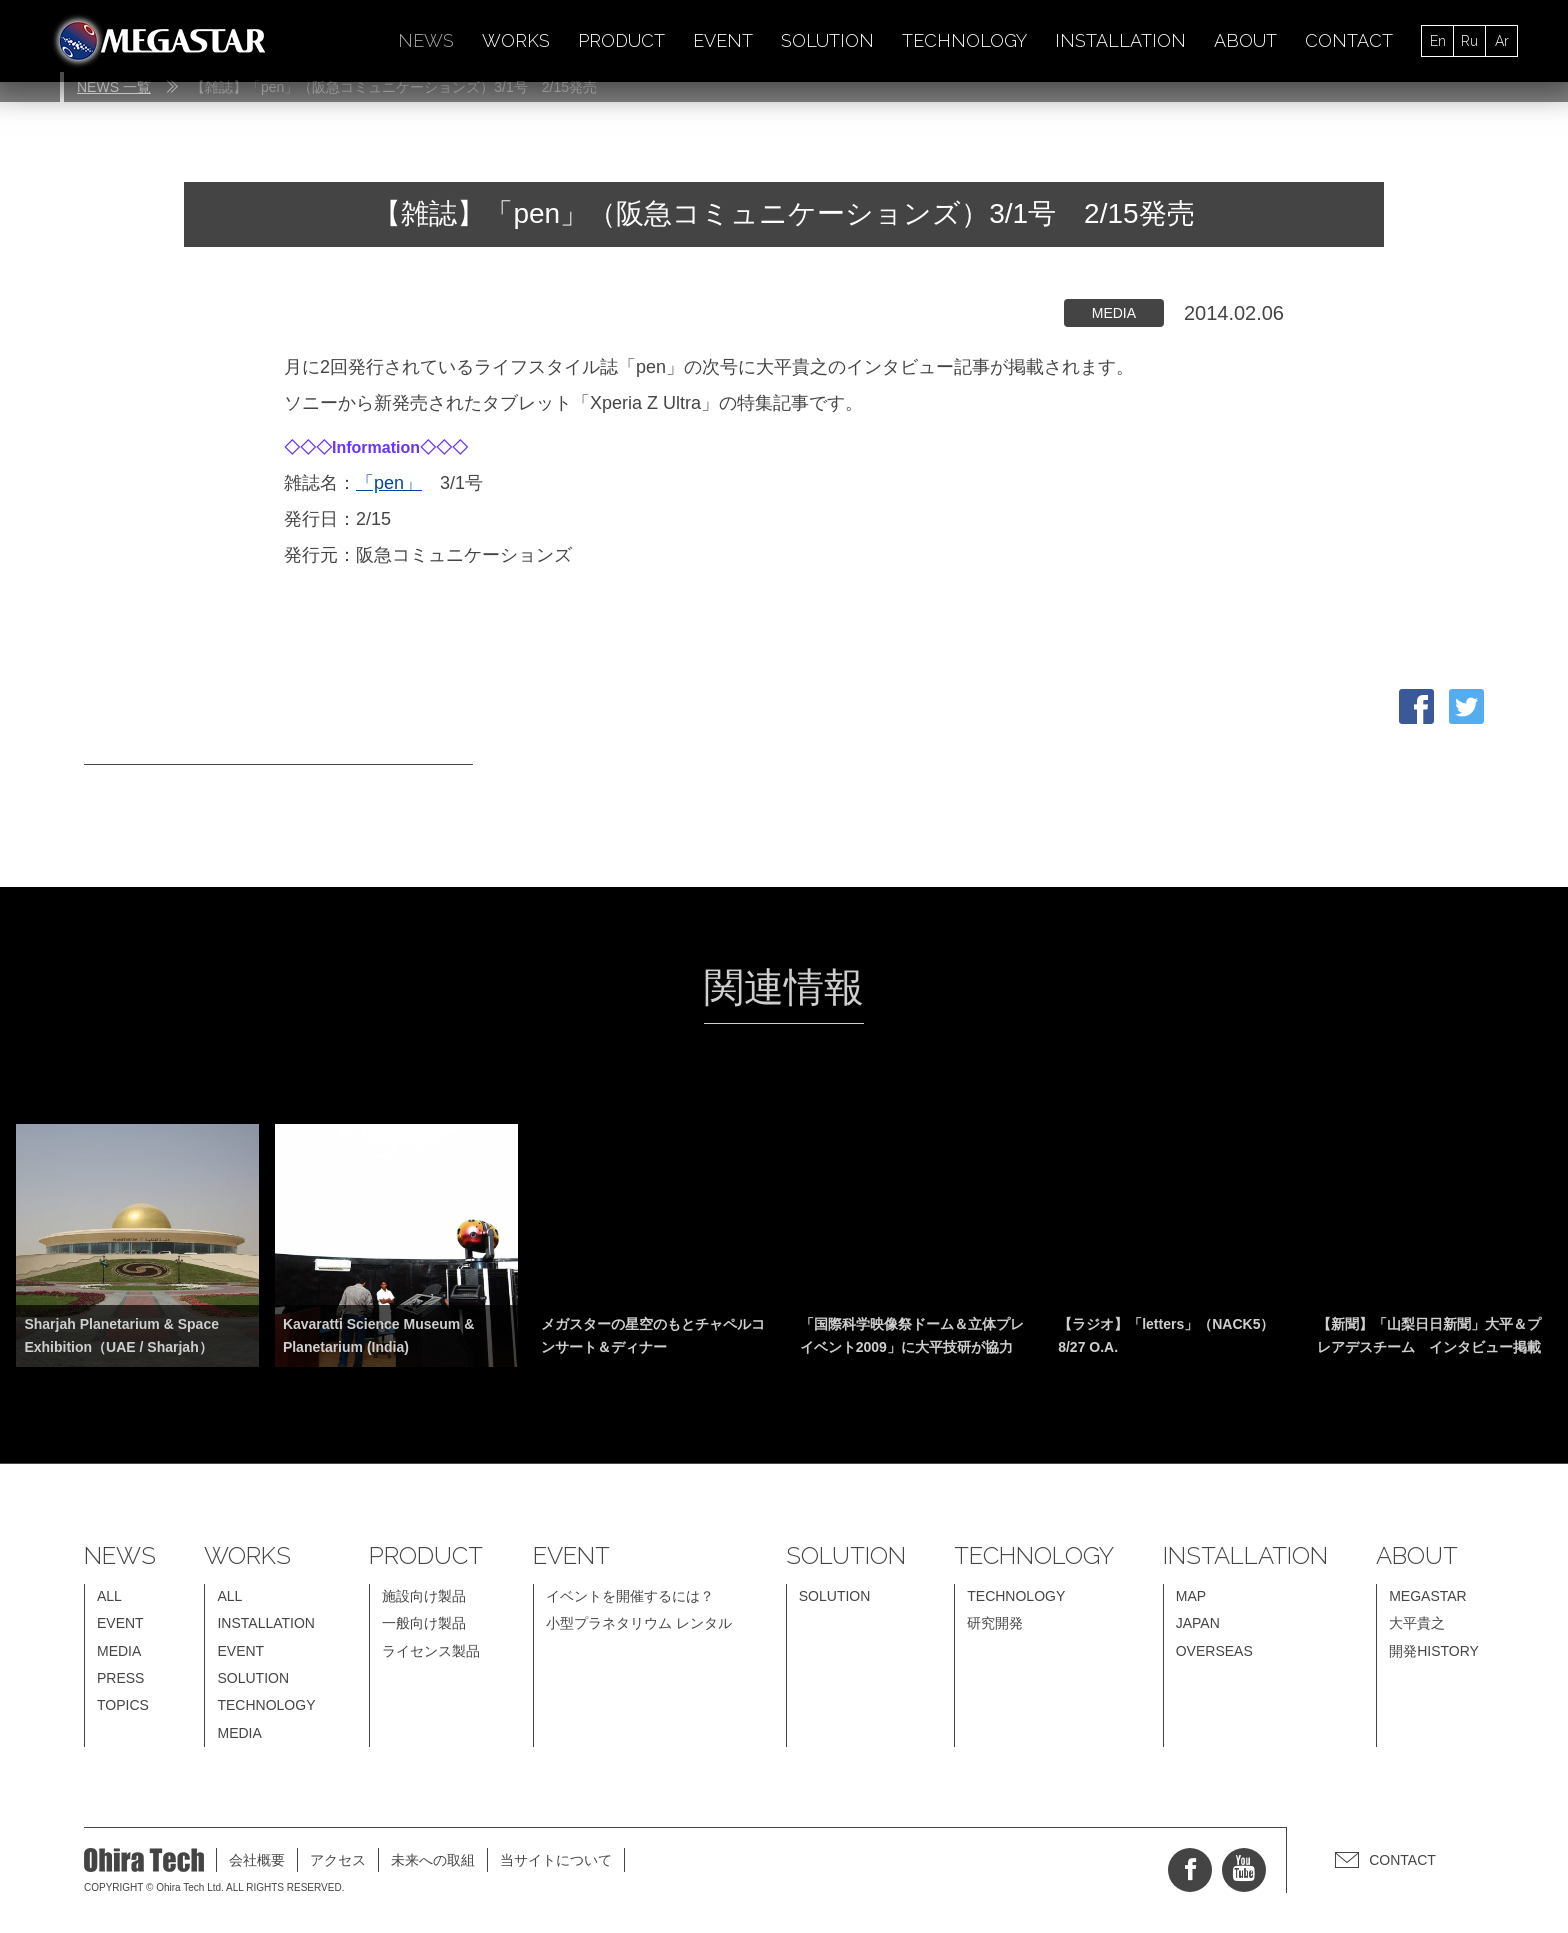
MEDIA (119, 1651)
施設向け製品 (424, 1596)
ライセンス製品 (431, 1651)
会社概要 (257, 1860)
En (1438, 41)
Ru (1469, 41)
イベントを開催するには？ (630, 1596)
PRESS (120, 1678)
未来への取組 (433, 1860)
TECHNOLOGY (964, 40)
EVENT (723, 40)
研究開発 (995, 1623)
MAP (1191, 1596)
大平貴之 (1417, 1623)
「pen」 (389, 483)
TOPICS (123, 1705)
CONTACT (1349, 40)
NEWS (426, 40)
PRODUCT (621, 40)
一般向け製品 (424, 1623)
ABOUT (1245, 40)
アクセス (338, 1860)
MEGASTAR (1428, 1596)
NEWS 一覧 (114, 87)
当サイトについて (556, 1860)
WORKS (516, 40)
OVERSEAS (1214, 1651)
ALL (109, 1596)
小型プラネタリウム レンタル (639, 1623)
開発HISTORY (1434, 1651)
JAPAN (1198, 1623)
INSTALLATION (1120, 40)
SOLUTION (827, 40)
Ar (1502, 41)
